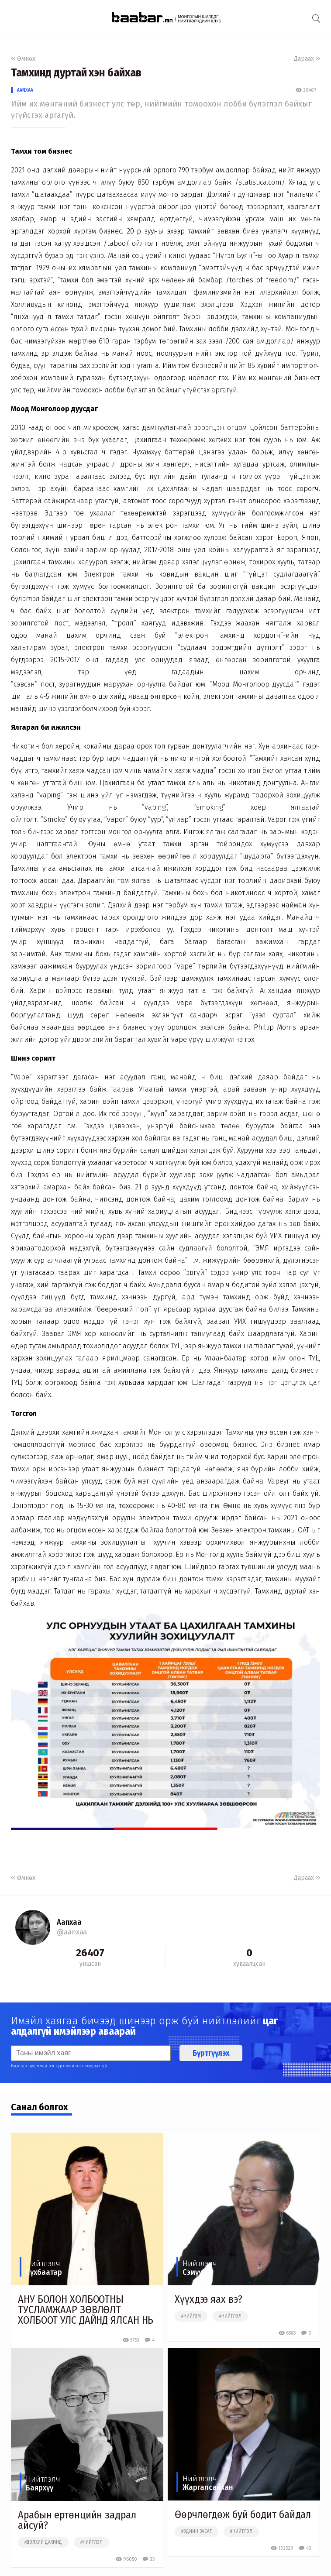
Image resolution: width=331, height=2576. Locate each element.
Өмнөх (23, 58)
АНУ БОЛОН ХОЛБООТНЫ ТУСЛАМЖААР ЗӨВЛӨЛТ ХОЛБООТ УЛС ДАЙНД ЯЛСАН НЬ (85, 2309)
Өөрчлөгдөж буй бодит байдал (243, 2514)
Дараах (307, 58)
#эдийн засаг (196, 2531)
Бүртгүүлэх (211, 2053)
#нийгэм (191, 2316)
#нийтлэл (230, 2316)
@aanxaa (72, 1932)
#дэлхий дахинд (43, 2542)
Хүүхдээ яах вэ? (208, 2299)
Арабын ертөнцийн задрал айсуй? (77, 2520)
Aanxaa (25, 90)
